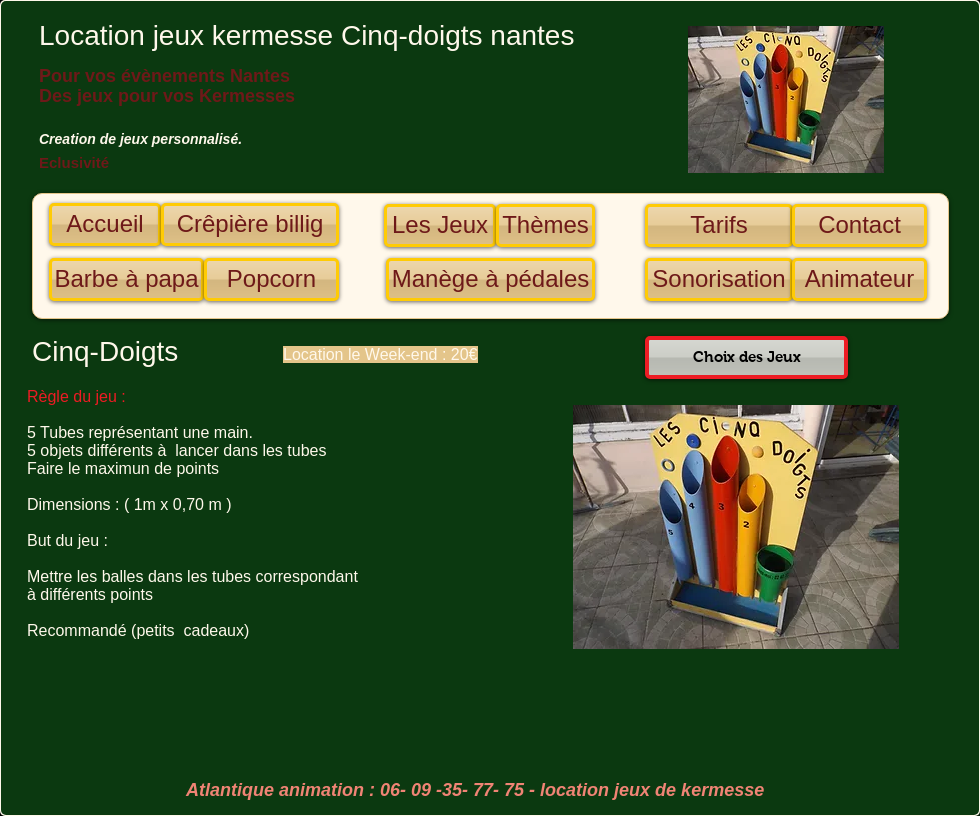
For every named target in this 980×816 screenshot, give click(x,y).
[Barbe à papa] (126, 279)
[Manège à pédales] (490, 279)
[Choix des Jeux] (746, 357)
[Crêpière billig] (250, 224)
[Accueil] (105, 224)
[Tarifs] (719, 225)
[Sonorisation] (719, 279)
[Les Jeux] (440, 225)
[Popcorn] (271, 279)
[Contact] (859, 225)
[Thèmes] (545, 225)
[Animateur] (859, 279)
